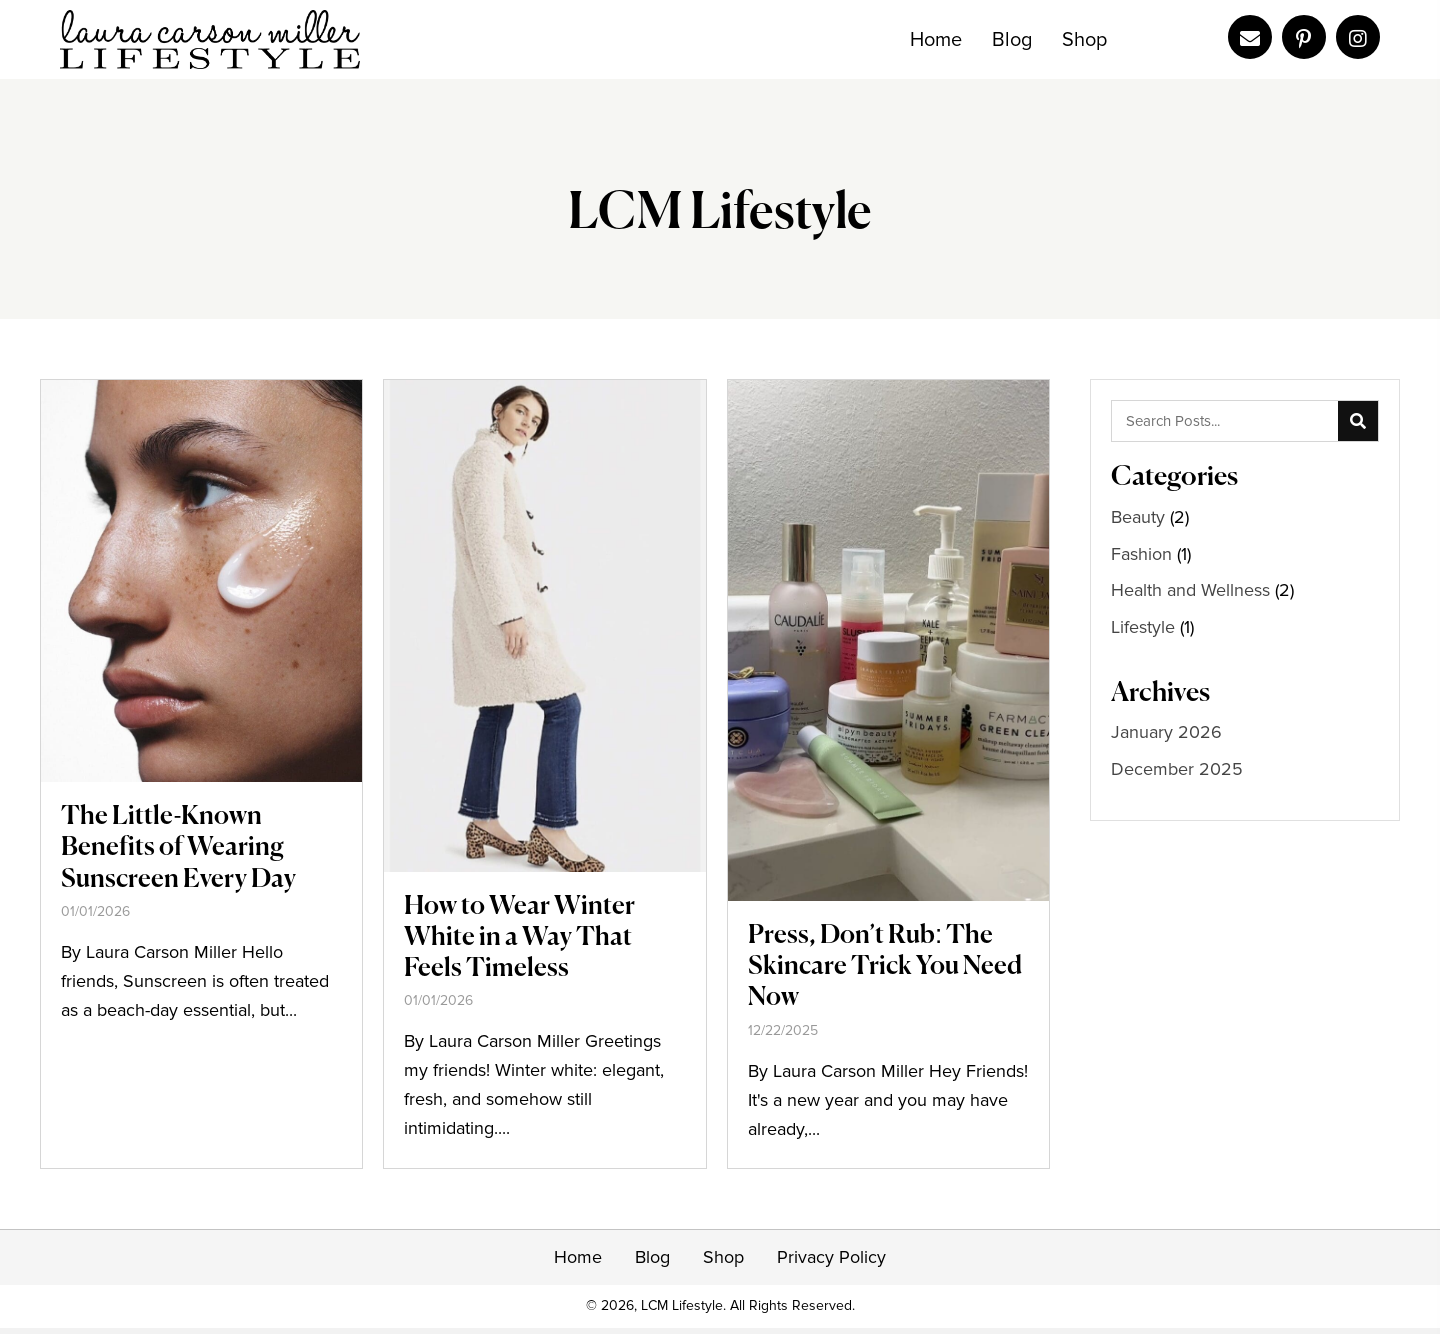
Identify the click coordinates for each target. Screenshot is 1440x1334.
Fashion (1141, 554)
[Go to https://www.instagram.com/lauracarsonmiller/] (1358, 37)
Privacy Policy (831, 1257)
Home (578, 1257)
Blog (652, 1257)
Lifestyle (1143, 627)
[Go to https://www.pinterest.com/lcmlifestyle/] (1304, 37)
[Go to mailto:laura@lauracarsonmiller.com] (1250, 37)
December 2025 (1177, 769)
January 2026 (1166, 732)
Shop (723, 1257)
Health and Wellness (1190, 590)
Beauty (1138, 517)
